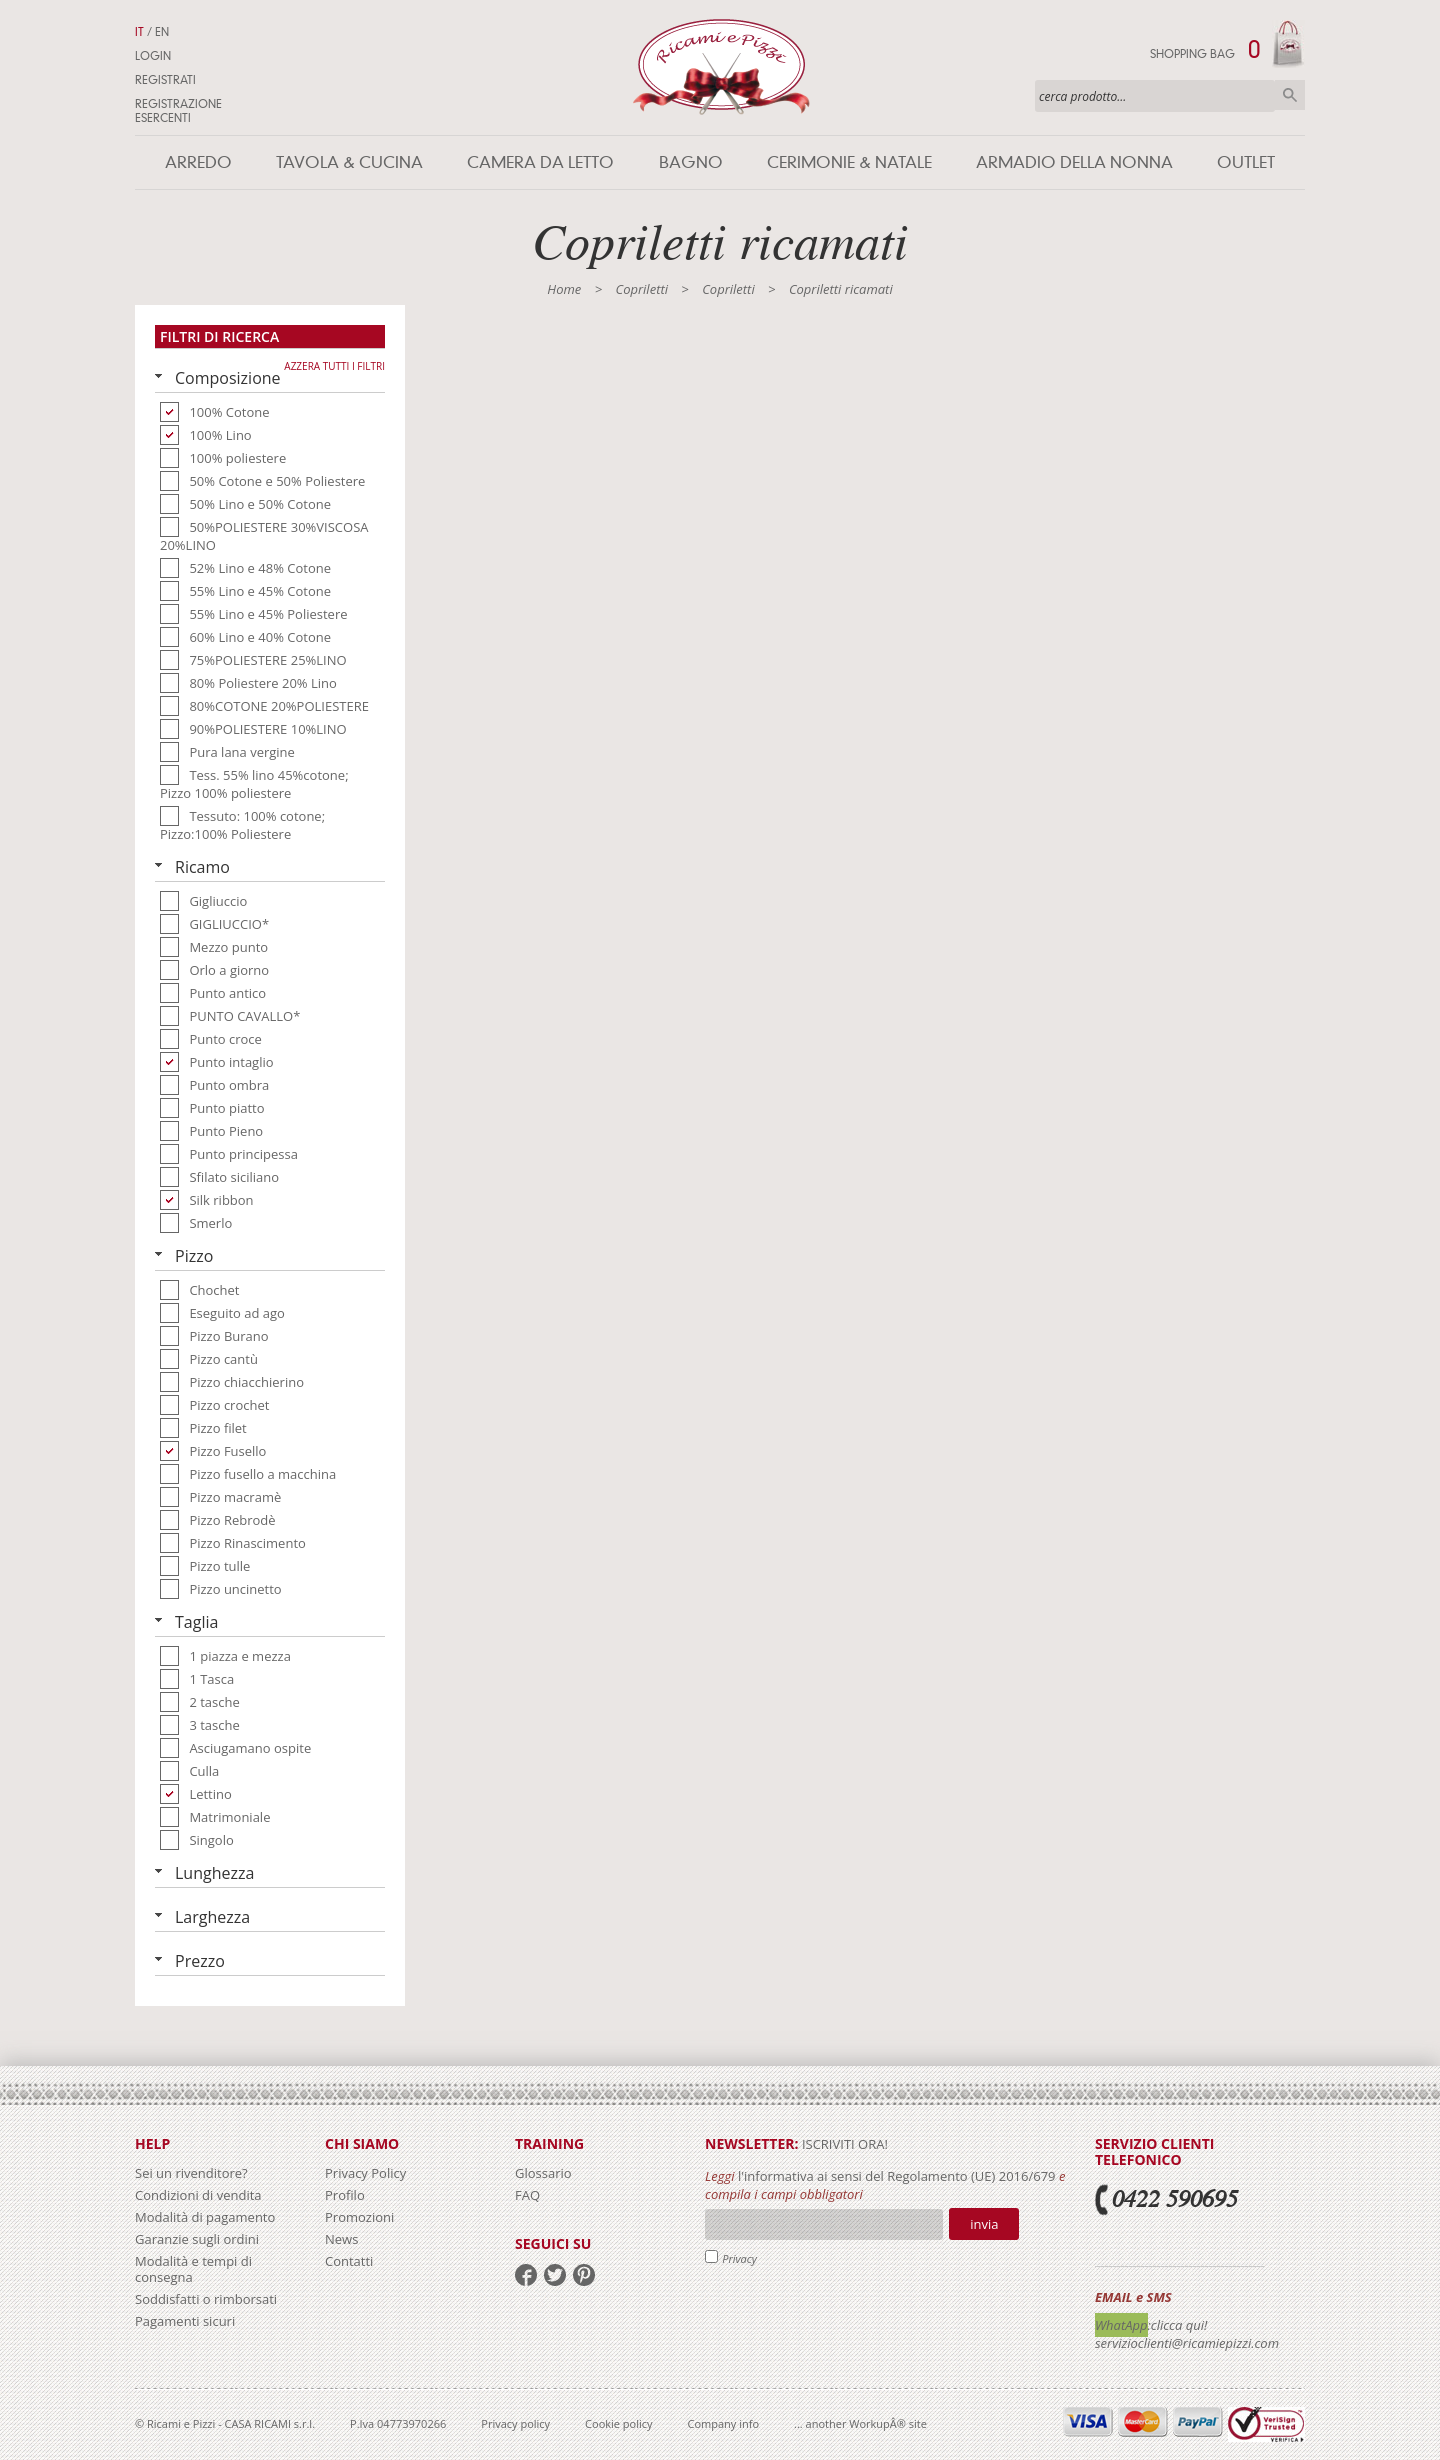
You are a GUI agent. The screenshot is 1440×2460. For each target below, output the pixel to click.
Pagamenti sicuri (185, 2321)
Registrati (165, 80)
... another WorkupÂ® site (860, 2423)
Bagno (691, 162)
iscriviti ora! (843, 2144)
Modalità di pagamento (205, 2217)
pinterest (584, 2275)
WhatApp (1121, 2325)
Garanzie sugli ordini (197, 2239)
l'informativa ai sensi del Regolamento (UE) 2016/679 (897, 2176)
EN (162, 32)
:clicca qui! (1178, 2325)
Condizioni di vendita (198, 2195)
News (341, 2239)
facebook (526, 2275)
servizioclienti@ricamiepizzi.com (1187, 2343)
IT (139, 32)
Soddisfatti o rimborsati (206, 2299)
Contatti (349, 2261)
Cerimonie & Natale (849, 162)
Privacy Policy (365, 2173)
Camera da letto (540, 162)
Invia (984, 2224)
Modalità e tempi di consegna (193, 2269)
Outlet (1246, 162)
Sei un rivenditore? (191, 2173)
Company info (724, 2423)
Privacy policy (515, 2423)
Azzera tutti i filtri (334, 366)
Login (153, 56)
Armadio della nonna (1074, 162)
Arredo (198, 162)
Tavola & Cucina (349, 162)
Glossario (543, 2173)
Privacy (739, 2258)
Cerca (1290, 95)
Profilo (345, 2195)
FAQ (527, 2195)
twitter (555, 2275)
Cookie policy (618, 2423)
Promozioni (359, 2217)
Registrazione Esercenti (178, 111)
